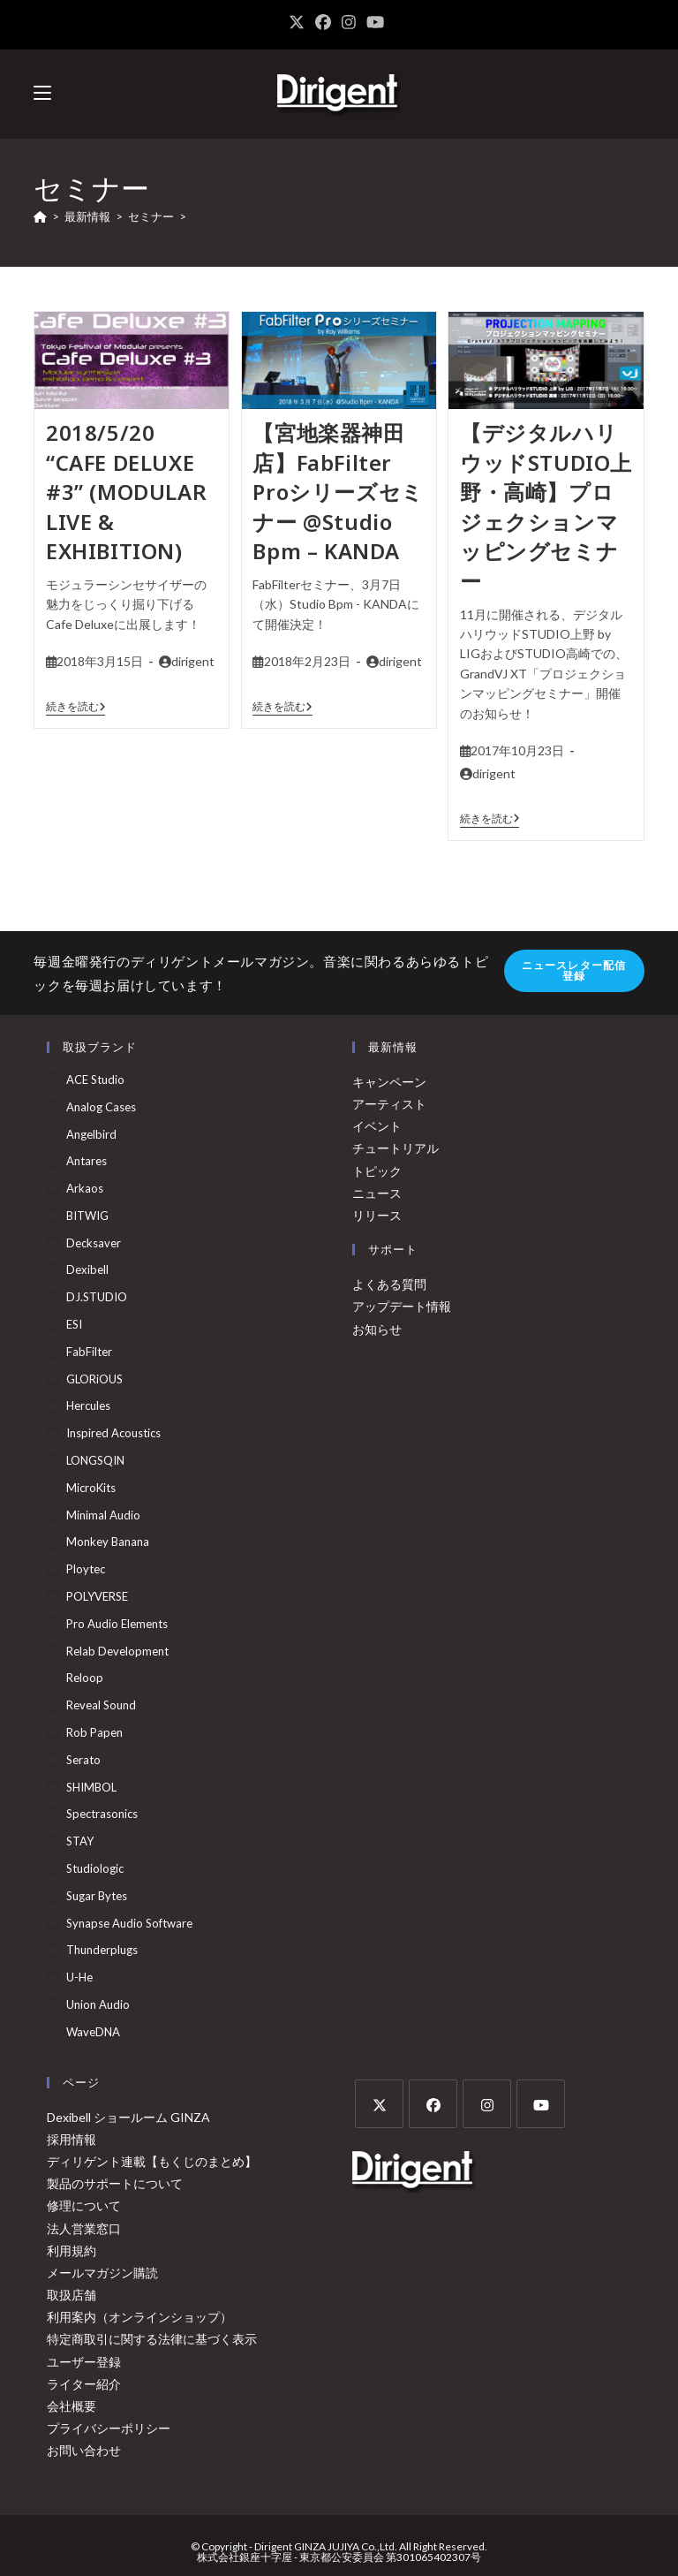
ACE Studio (95, 1079)
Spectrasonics (102, 1814)
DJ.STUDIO (96, 1297)
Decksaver (93, 1243)
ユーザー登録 (84, 2361)
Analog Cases (101, 1107)
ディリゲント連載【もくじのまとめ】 (152, 2161)
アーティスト (389, 1103)
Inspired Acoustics (113, 1433)
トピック (377, 1170)
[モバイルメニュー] (42, 93)
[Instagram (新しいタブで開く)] (348, 22)
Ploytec (85, 1569)
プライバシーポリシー (108, 2428)
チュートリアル (395, 1147)
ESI (74, 1324)
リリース (377, 1215)
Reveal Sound (101, 1705)
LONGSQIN (95, 1460)
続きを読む (76, 707)
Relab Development (117, 1651)
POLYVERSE (97, 1596)
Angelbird (91, 1134)
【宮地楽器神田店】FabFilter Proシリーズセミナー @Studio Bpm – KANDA (337, 491)
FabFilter (89, 1352)
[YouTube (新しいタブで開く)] (375, 22)
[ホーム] (40, 216)
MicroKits (91, 1488)
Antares (86, 1161)
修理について (84, 2205)
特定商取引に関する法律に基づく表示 (152, 2338)
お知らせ (377, 1329)
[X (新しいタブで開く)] (299, 22)
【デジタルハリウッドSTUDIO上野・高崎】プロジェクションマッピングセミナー (546, 506)
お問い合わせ (84, 2450)
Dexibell (87, 1269)
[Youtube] (540, 2104)
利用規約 (71, 2250)
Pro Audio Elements (117, 1624)
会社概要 (71, 2405)
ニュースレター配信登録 (574, 970)
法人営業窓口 (84, 2228)
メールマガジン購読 (102, 2272)
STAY (80, 1841)
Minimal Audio (103, 1515)
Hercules (88, 1405)
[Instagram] (487, 2104)
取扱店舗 (71, 2294)
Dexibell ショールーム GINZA (128, 2117)
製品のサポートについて (115, 2183)
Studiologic (95, 1868)
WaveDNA (93, 2032)
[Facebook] (433, 2104)
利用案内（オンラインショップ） (139, 2316)
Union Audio (98, 2004)
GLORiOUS (94, 1379)
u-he (79, 1977)
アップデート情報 (401, 1306)
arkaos (84, 1188)
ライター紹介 (84, 2383)
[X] (379, 2104)
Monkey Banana (107, 1541)
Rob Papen (94, 1732)
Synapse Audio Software (129, 1923)
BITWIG (87, 1215)
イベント (377, 1125)
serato (83, 1760)
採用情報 (71, 2139)
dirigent (193, 661)
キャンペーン (389, 1081)
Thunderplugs (102, 1950)
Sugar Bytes (96, 1896)
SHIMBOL (91, 1787)
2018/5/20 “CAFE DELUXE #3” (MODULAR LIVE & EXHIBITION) (126, 491)
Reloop (84, 1678)
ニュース (377, 1193)
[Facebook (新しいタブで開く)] (323, 22)
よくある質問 (389, 1284)
